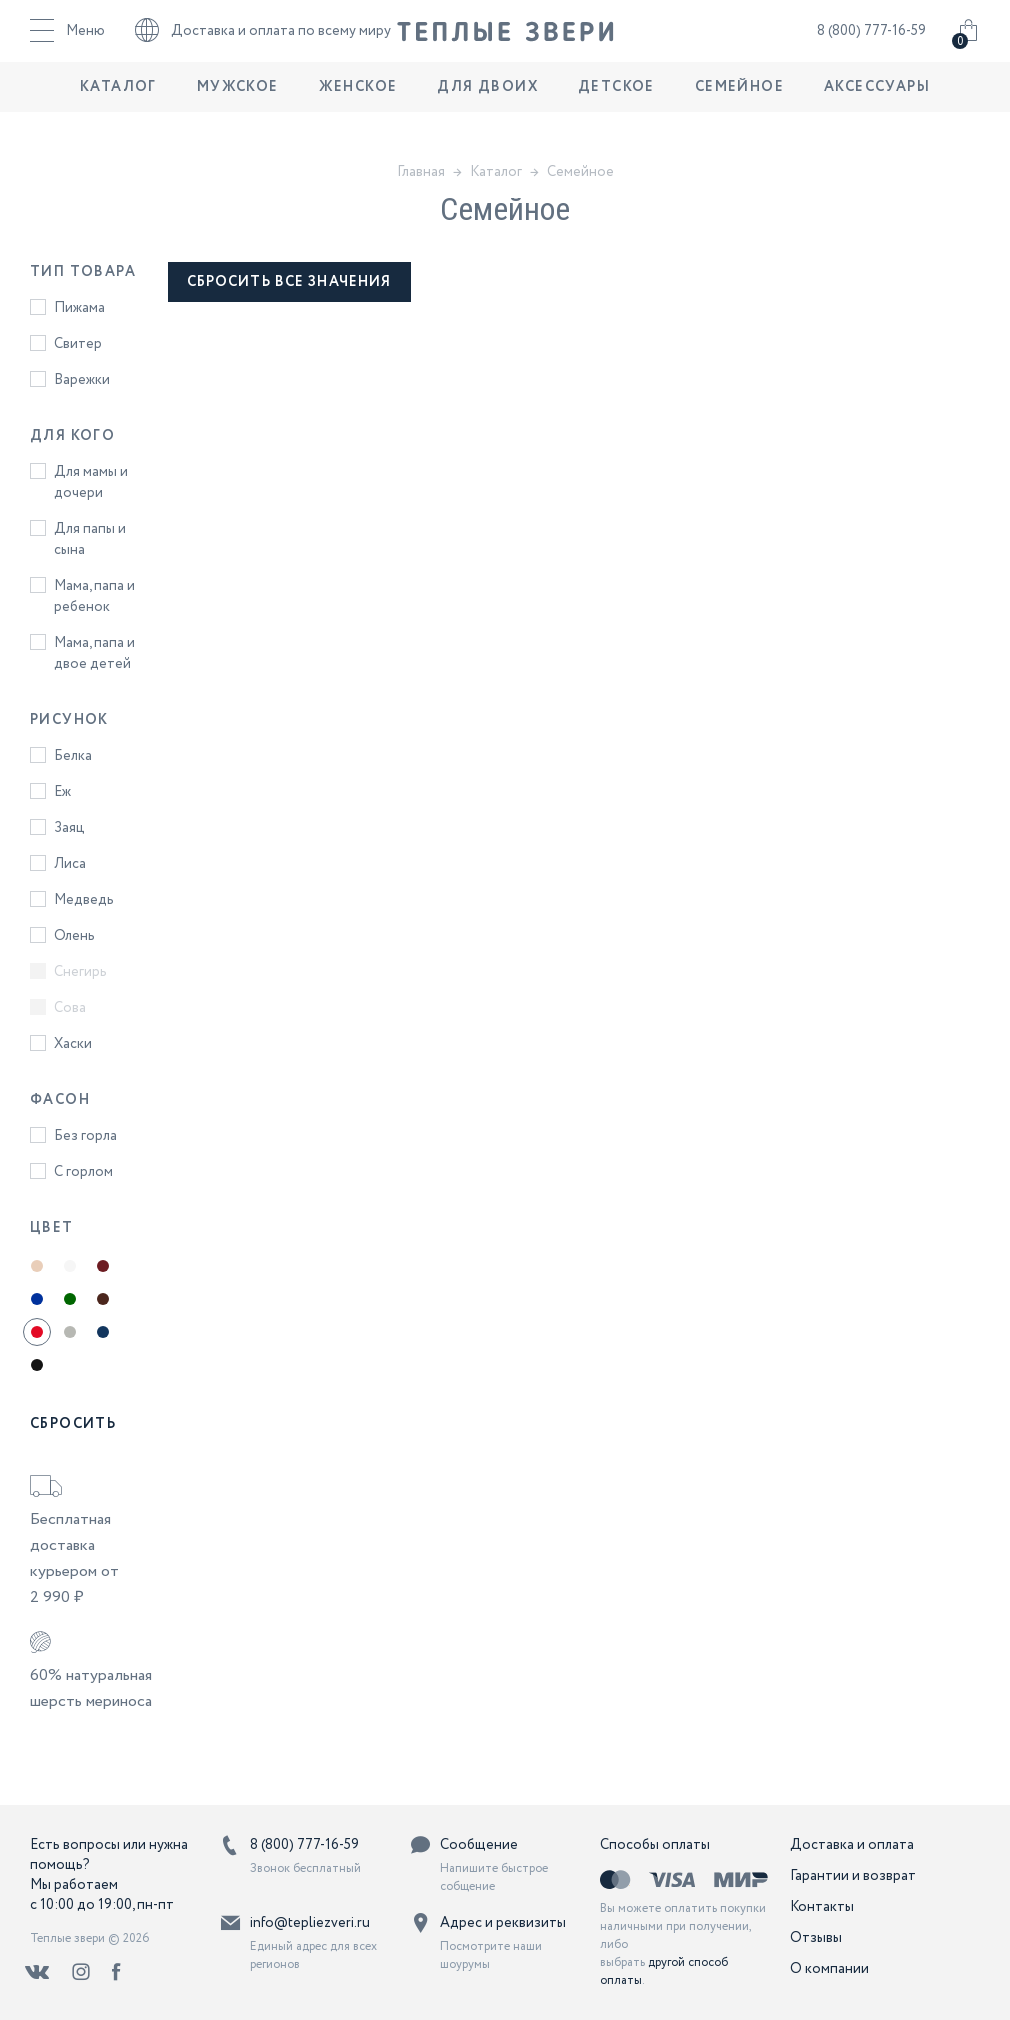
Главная (421, 172)
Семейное (739, 115)
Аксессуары (877, 115)
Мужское (238, 115)
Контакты (822, 1907)
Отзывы (816, 1938)
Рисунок (69, 720)
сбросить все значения (289, 282)
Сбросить (73, 1424)
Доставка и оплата (852, 1845)
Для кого (72, 436)
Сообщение (479, 1845)
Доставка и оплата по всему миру (263, 45)
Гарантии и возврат (853, 1876)
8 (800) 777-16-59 (871, 45)
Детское (616, 115)
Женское (358, 115)
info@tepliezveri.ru (310, 1923)
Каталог (118, 115)
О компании (829, 1969)
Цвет (52, 1228)
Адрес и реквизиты (503, 1923)
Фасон (60, 1100)
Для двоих (487, 115)
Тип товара (83, 272)
